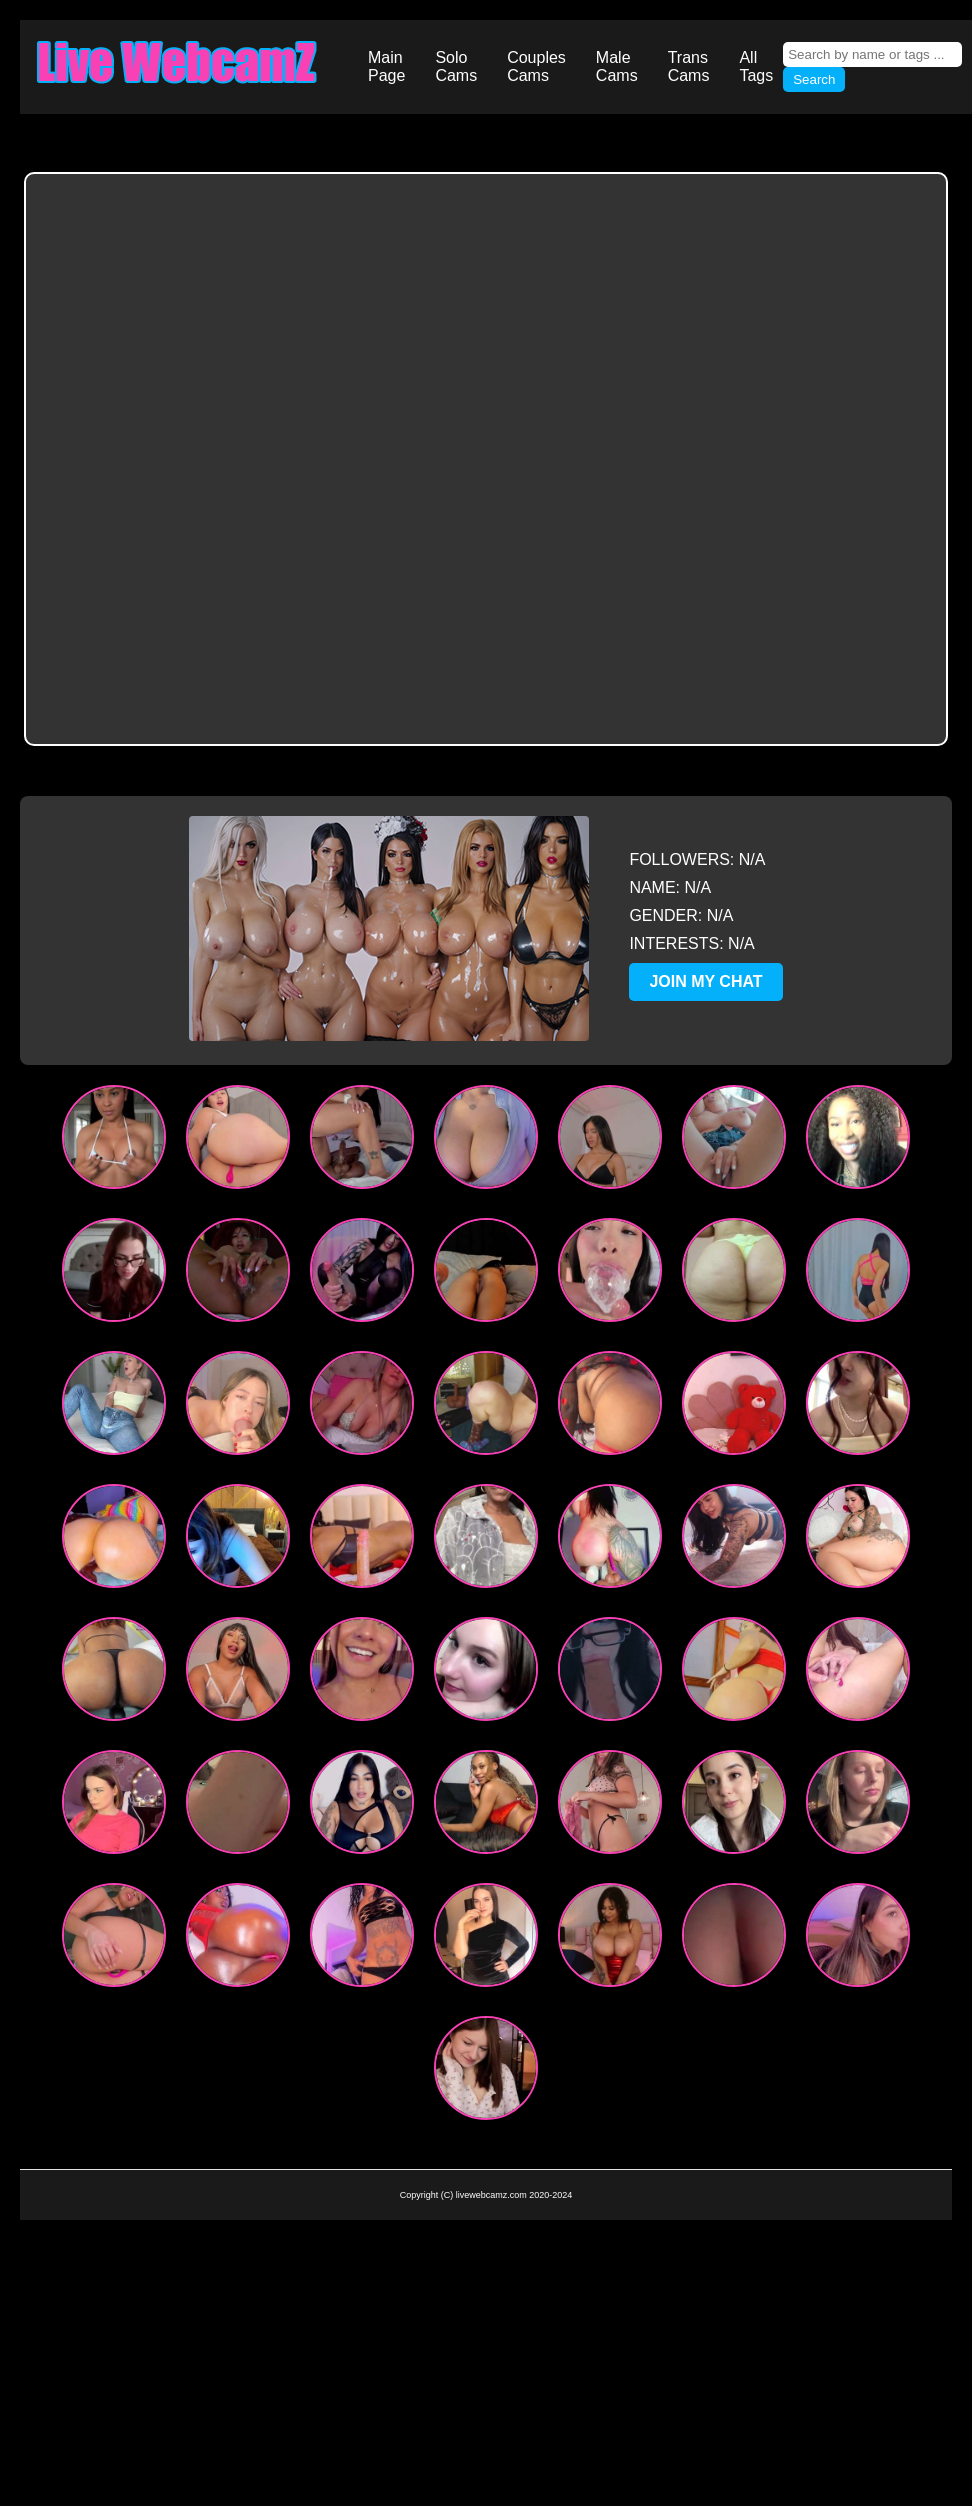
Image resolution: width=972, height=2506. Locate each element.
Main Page (386, 66)
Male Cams (617, 66)
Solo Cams (456, 66)
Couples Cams (536, 66)
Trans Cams (689, 66)
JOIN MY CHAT (705, 981)
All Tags (756, 66)
